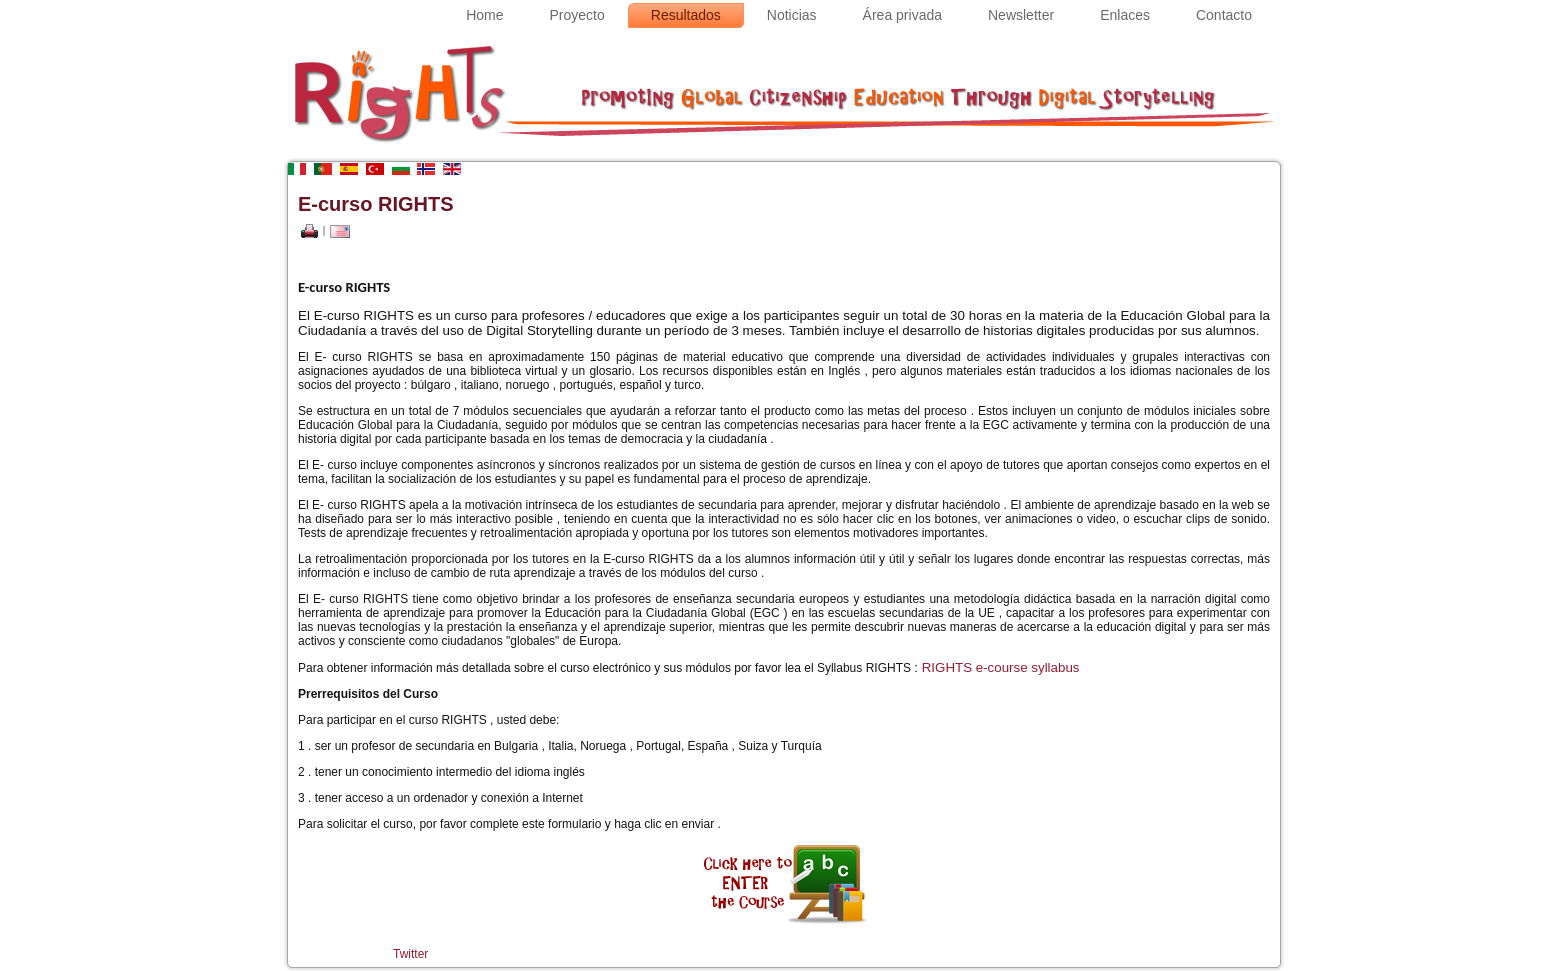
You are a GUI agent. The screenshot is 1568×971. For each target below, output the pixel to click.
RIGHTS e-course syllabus (1001, 667)
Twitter (410, 954)
